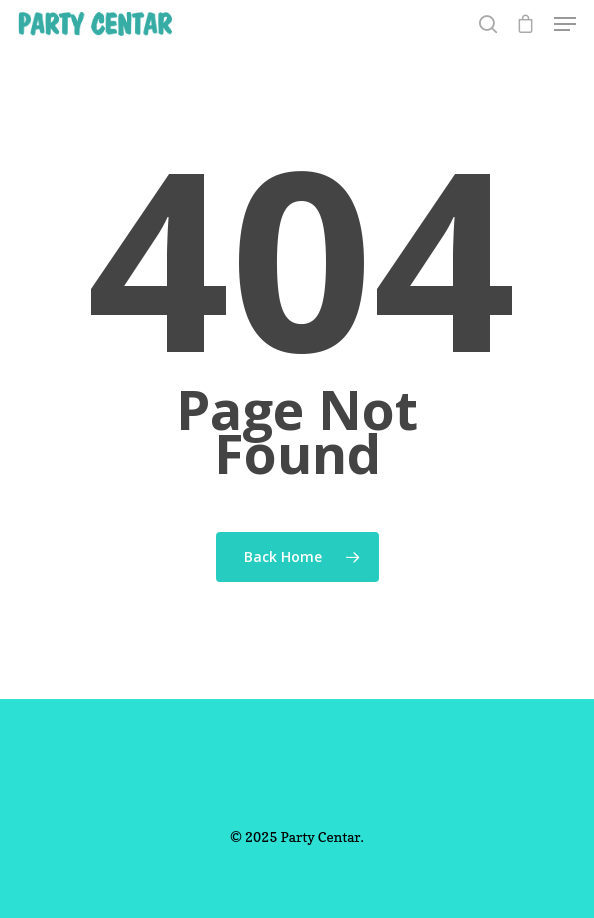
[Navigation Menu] (565, 24)
